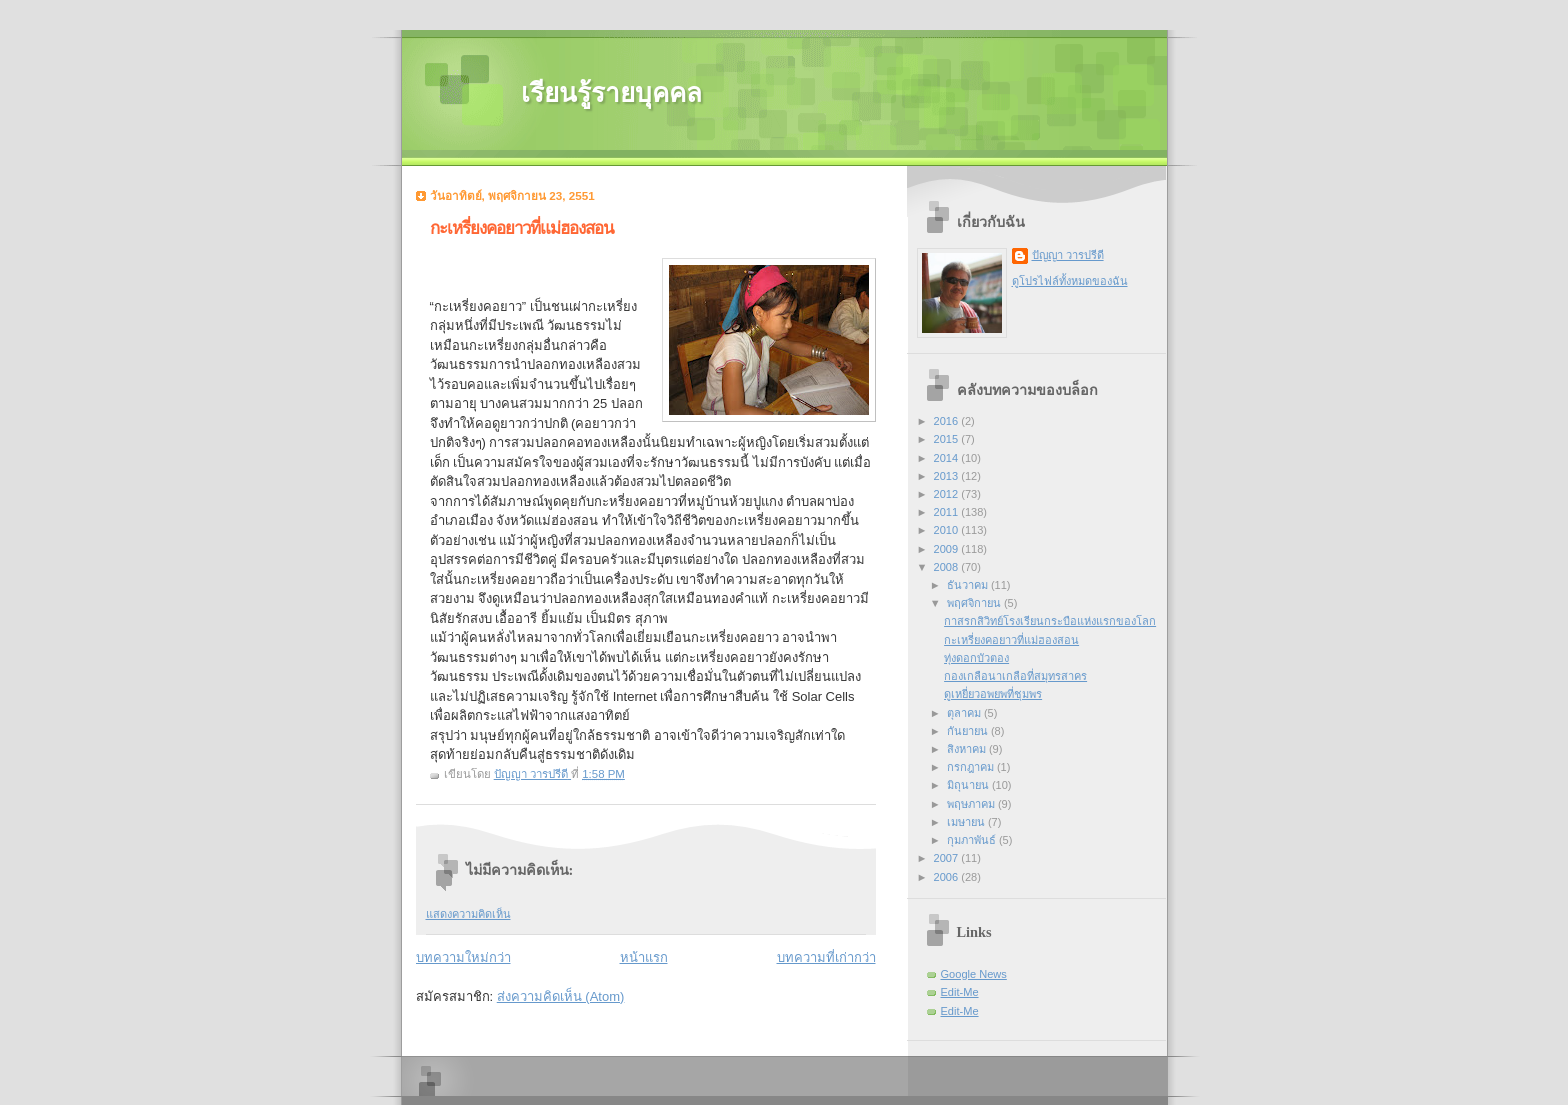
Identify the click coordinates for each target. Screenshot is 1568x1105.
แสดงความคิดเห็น (468, 914)
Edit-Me (960, 992)
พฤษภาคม (972, 804)
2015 (948, 439)
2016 (948, 421)
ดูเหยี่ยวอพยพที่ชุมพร (993, 694)
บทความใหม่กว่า (463, 957)
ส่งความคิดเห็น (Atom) (561, 996)
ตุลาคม (965, 713)
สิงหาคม (968, 749)
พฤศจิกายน (975, 603)
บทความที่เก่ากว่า (826, 957)
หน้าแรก (644, 957)
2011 (948, 512)
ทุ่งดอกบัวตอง (976, 658)
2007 (948, 858)
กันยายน (969, 731)
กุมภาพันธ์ (973, 840)
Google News (974, 974)
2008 (948, 567)
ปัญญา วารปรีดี (1068, 255)
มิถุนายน (969, 785)
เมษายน (967, 822)
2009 (948, 549)
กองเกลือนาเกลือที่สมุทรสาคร (1015, 676)
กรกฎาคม (972, 767)
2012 (948, 494)
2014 (948, 458)
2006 (948, 877)
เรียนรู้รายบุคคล (611, 93)
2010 (948, 530)
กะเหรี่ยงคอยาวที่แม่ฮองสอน (1011, 640)
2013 (948, 476)
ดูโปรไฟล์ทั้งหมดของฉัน (1070, 281)
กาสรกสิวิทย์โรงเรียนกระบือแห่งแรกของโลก (1050, 621)
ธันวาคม (969, 585)
